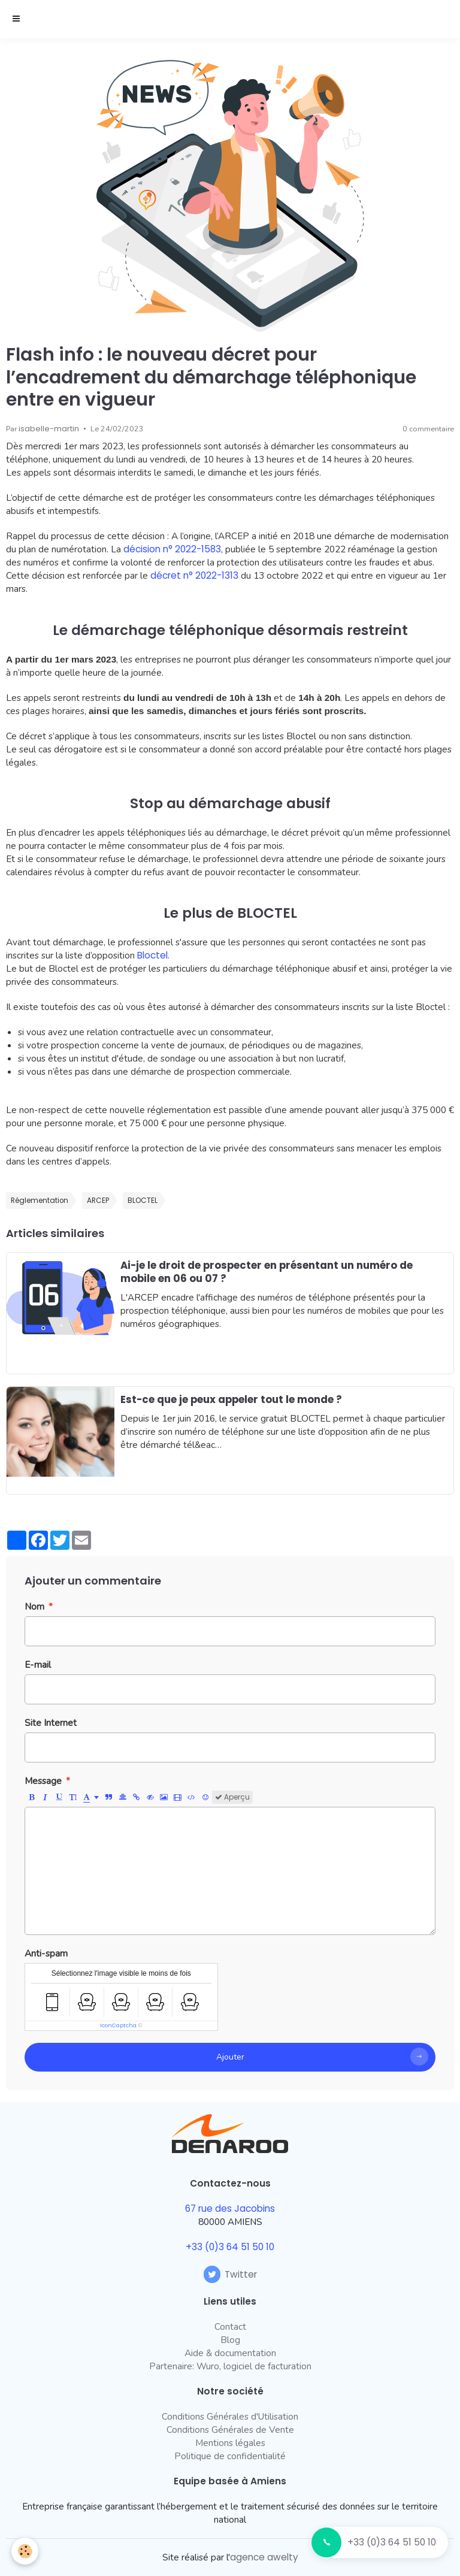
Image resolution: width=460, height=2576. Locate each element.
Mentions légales (230, 2442)
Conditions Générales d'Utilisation (230, 2416)
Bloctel (152, 955)
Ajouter (230, 2057)
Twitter (230, 2274)
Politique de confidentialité (230, 2456)
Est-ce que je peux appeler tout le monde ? (231, 1399)
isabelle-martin (49, 429)
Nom (34, 1606)
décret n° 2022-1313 (194, 575)
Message (43, 1780)
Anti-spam (46, 1953)
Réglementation (39, 1200)
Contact (230, 2326)
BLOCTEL (143, 1200)
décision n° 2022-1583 (172, 549)
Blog (230, 2339)
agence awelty (264, 2557)
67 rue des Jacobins (230, 2208)
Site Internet (51, 1722)
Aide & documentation (230, 2353)
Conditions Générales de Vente (230, 2429)
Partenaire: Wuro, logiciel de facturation (230, 2366)
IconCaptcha (118, 2025)
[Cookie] (25, 2551)
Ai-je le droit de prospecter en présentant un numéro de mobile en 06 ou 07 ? (266, 1272)
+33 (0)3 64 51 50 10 (391, 2542)
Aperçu (232, 1797)
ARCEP (98, 1200)
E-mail (38, 1664)
